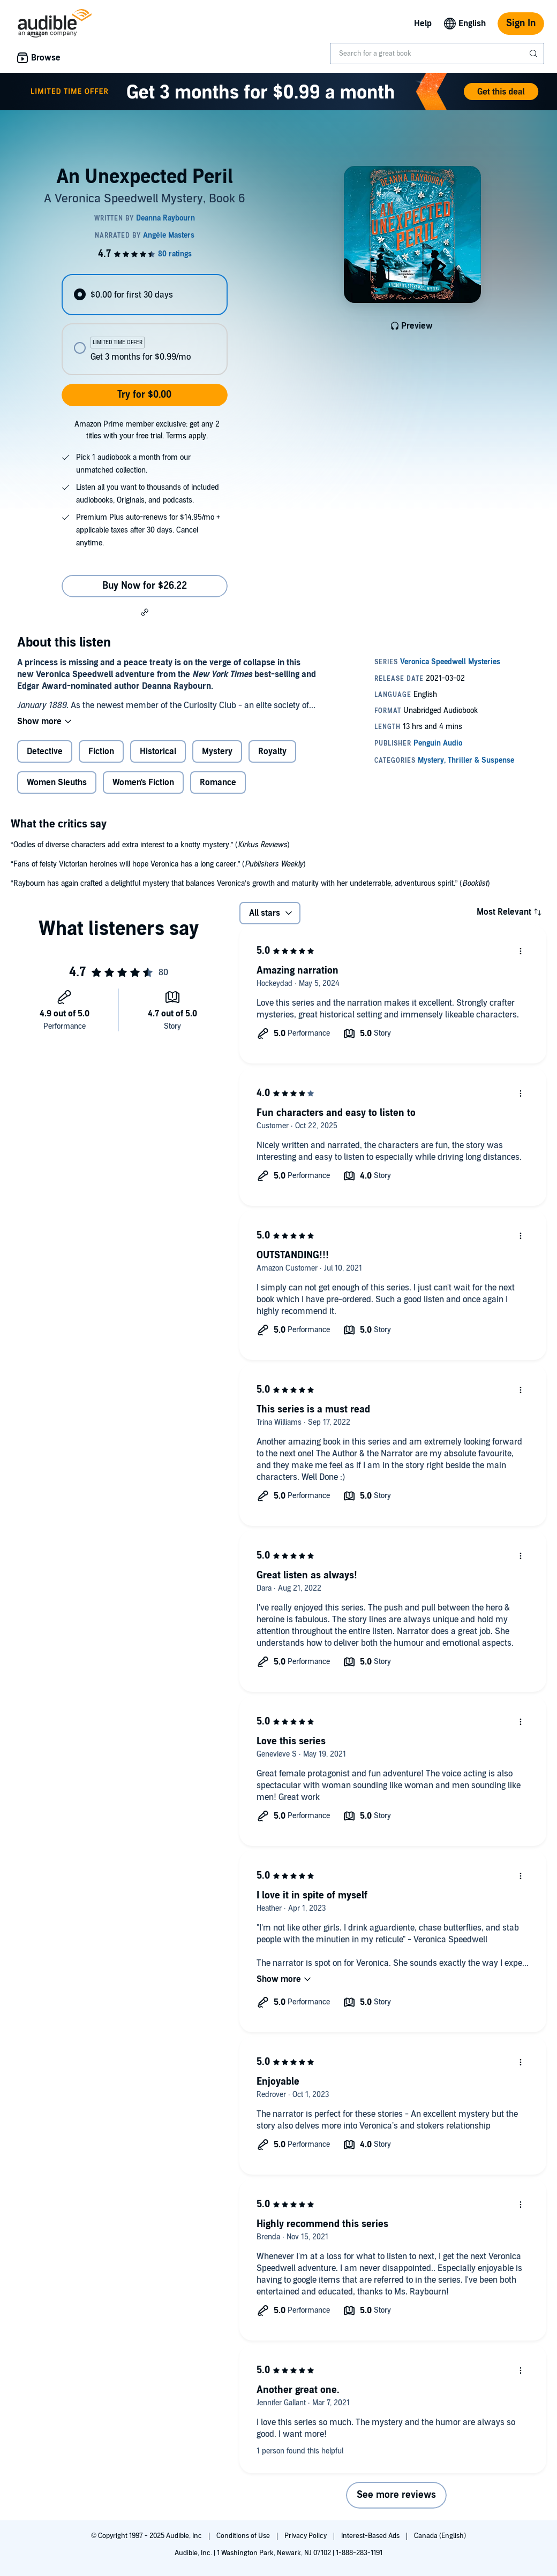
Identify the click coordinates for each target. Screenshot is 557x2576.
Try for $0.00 (144, 394)
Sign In (521, 23)
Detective (45, 751)
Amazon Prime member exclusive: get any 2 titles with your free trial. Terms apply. (147, 430)
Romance (218, 782)
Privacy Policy (306, 2536)
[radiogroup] (144, 324)
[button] (144, 611)
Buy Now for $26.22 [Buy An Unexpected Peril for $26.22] (144, 585)
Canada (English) (440, 2536)
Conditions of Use (244, 2536)
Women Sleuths (57, 782)
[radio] (144, 294)
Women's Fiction (143, 782)
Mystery (217, 751)
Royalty (272, 751)
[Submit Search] (534, 53)
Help (423, 23)
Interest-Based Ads (371, 2536)
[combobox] (437, 53)
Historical (158, 751)
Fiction (101, 751)
